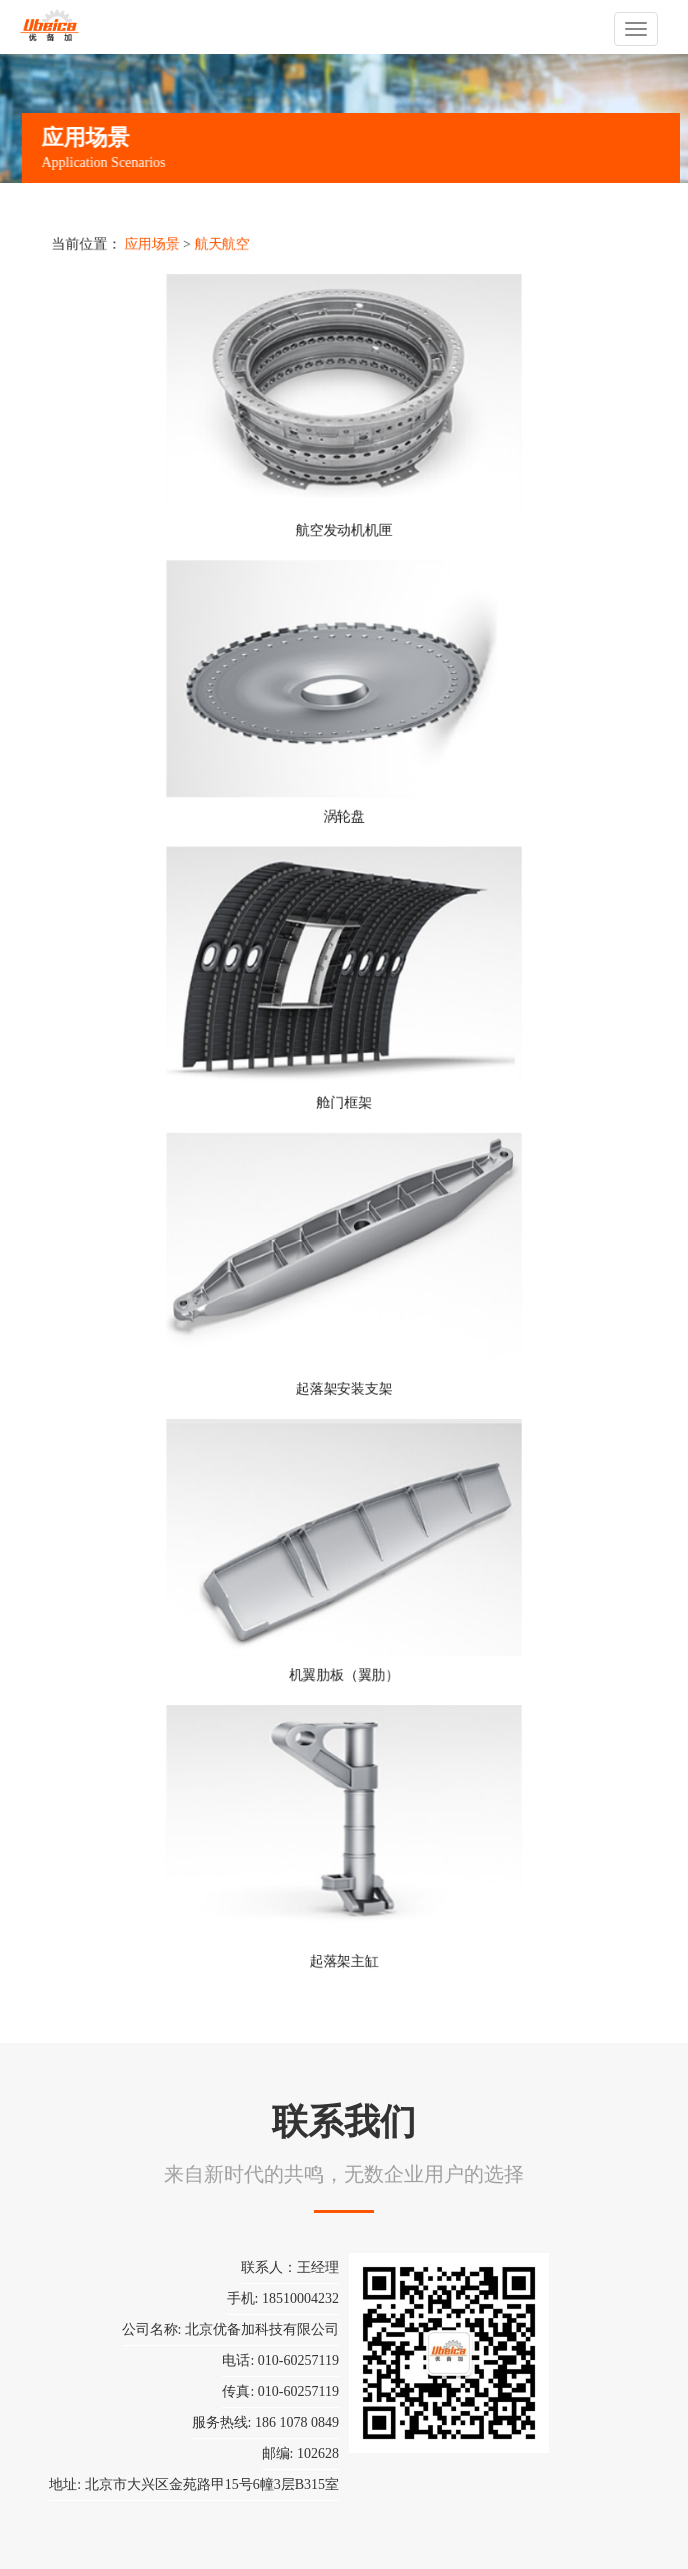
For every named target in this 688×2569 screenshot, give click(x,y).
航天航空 (222, 246)
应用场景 (152, 246)
